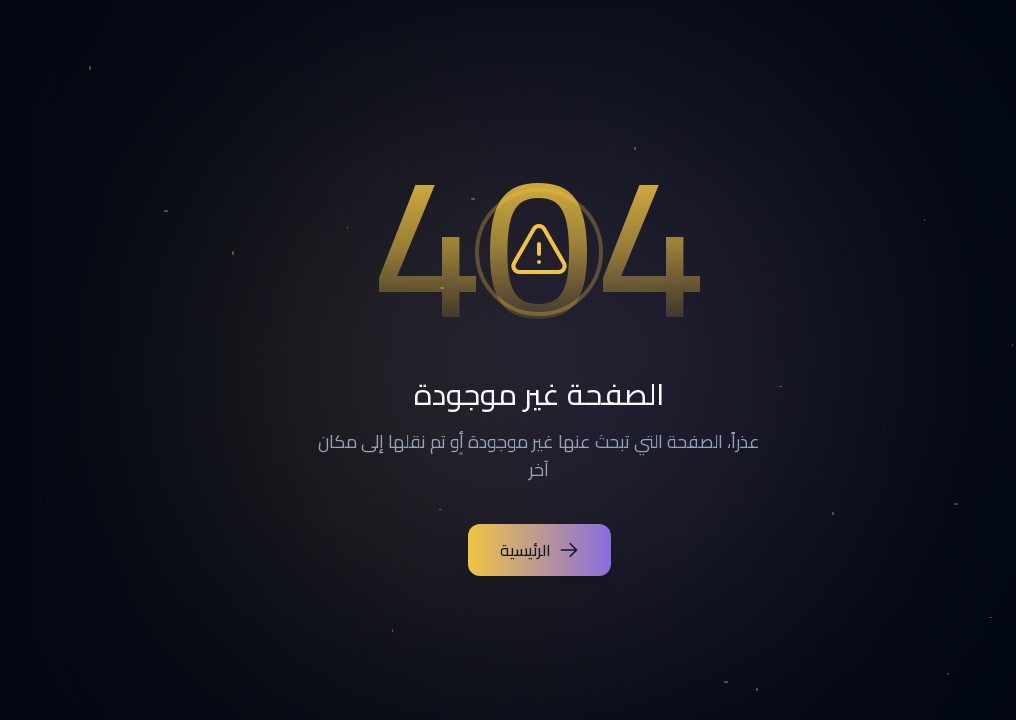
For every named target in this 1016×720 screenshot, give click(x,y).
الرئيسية (508, 550)
